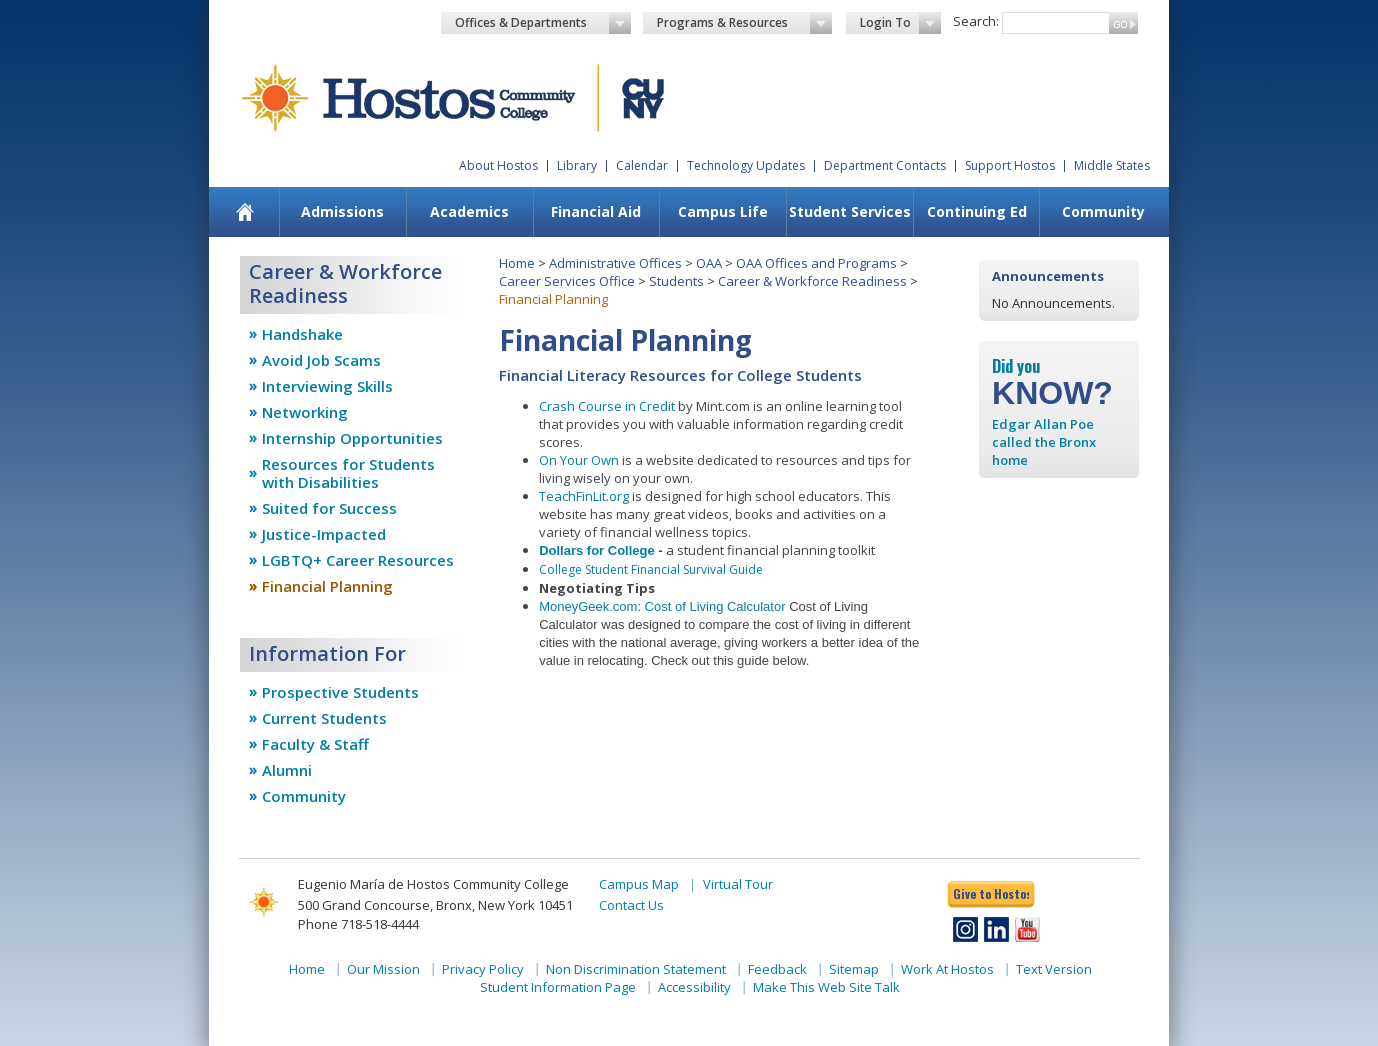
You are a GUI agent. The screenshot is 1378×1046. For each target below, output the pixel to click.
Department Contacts (885, 165)
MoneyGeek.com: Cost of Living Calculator (662, 606)
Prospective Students (340, 692)
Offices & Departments (543, 23)
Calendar (642, 165)
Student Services (850, 211)
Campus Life (723, 211)
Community (1103, 211)
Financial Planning (327, 586)
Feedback (777, 969)
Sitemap (854, 969)
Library (577, 165)
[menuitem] (245, 212)
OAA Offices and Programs (816, 263)
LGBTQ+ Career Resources (358, 560)
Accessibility (694, 987)
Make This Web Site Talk (826, 987)
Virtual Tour (738, 884)
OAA (709, 263)
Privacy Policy (483, 969)
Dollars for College (597, 550)
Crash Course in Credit (607, 406)
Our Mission (383, 969)
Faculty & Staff (315, 744)
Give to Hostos (991, 893)
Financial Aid (596, 211)
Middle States (1112, 165)
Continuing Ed (977, 211)
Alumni (287, 770)
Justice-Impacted (324, 534)
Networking (305, 412)
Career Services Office (567, 281)
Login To (900, 23)
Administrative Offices (615, 263)
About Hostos (498, 165)
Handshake (302, 334)
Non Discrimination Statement (636, 969)
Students (676, 281)
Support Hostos (1010, 165)
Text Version (1054, 969)
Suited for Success (329, 508)
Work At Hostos (947, 969)
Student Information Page (558, 987)
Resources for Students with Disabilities (348, 473)
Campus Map (639, 884)
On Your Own (579, 460)
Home (517, 263)
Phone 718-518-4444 (358, 924)
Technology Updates (746, 165)
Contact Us (631, 905)
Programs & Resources (745, 23)
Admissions (342, 211)
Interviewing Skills (327, 386)
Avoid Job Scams (321, 360)
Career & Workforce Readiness (812, 281)
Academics (469, 211)
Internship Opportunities (352, 438)
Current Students (324, 718)
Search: (976, 21)
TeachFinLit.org (584, 496)
